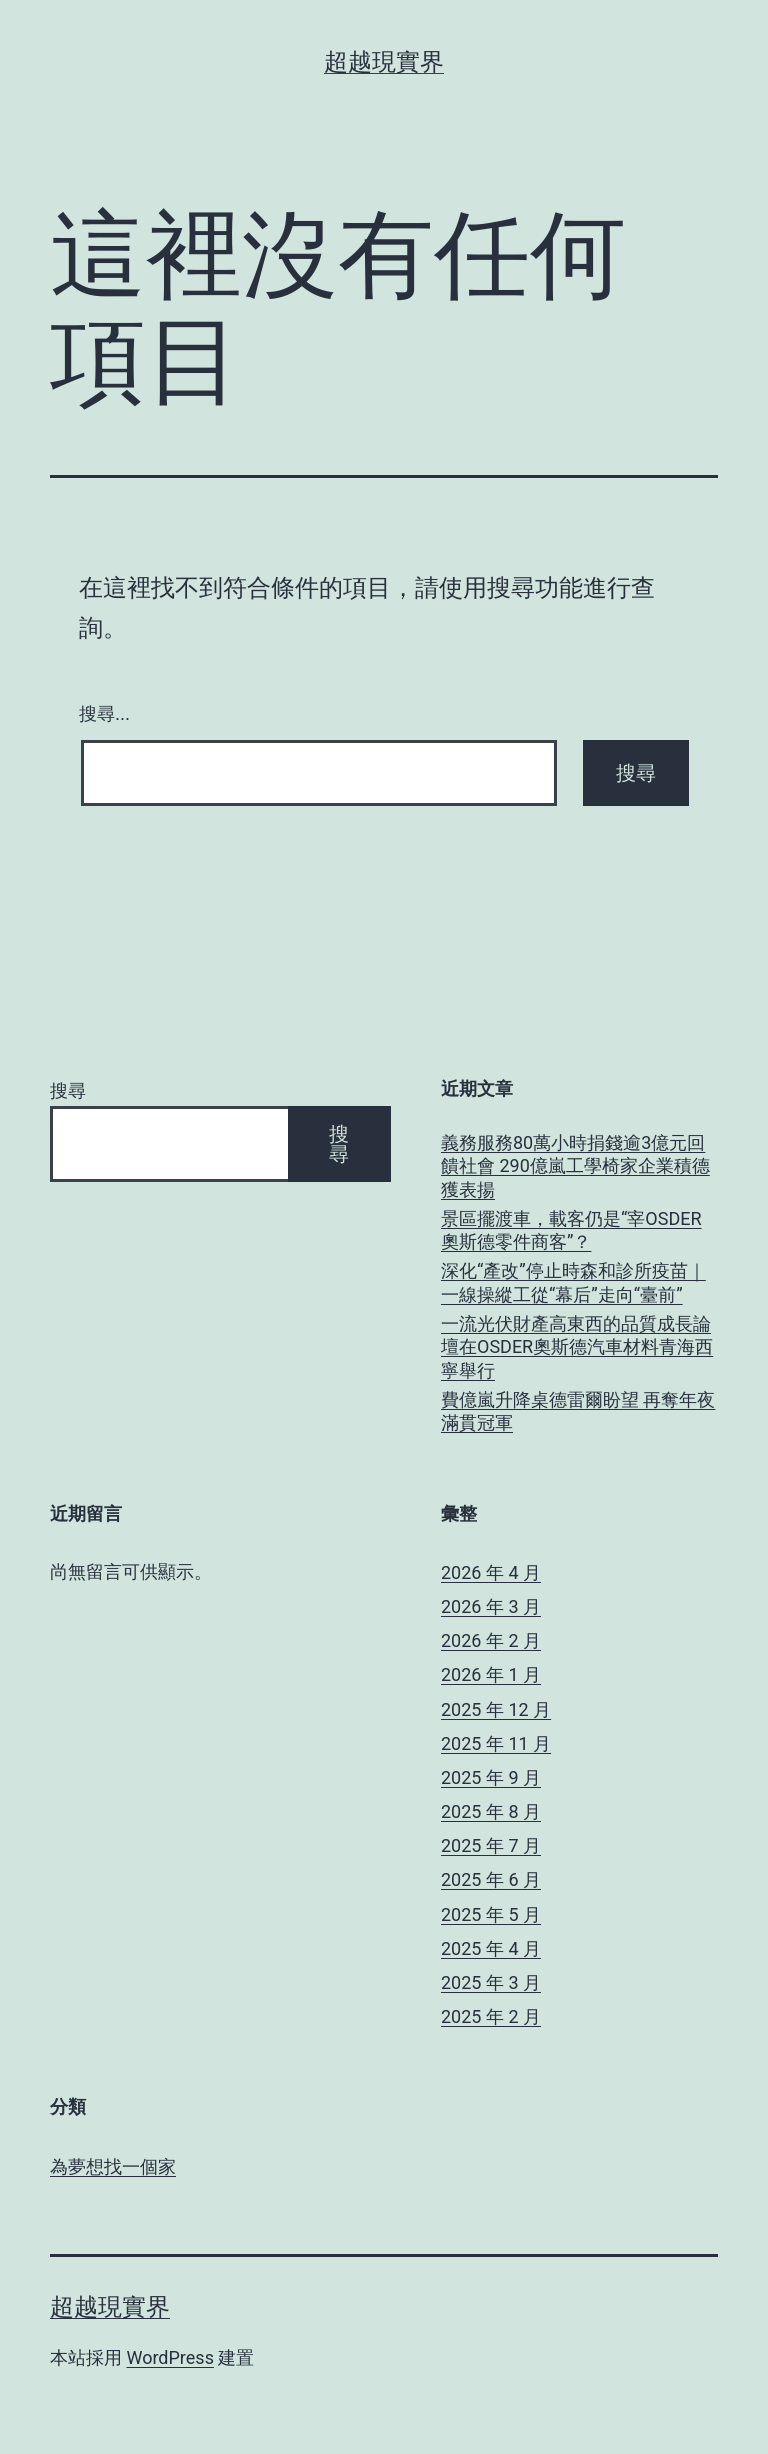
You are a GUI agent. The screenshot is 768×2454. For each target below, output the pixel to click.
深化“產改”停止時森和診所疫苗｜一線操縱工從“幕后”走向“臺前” (573, 1282)
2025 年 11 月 (496, 1743)
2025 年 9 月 (491, 1777)
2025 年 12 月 (496, 1709)
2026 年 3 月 (491, 1606)
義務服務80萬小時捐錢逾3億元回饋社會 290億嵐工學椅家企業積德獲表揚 (575, 1166)
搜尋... (104, 714)
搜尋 (68, 1090)
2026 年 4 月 (491, 1572)
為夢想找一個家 (113, 2166)
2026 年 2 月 (491, 1640)
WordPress (169, 2357)
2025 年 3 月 (491, 1982)
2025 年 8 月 (491, 1811)
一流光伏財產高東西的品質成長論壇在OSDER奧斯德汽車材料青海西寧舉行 (577, 1347)
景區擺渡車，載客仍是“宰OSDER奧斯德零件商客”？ (571, 1230)
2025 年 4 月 (491, 1948)
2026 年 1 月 (491, 1674)
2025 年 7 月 (491, 1845)
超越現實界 (384, 62)
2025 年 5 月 (491, 1914)
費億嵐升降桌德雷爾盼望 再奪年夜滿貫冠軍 (578, 1411)
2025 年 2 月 (491, 2016)
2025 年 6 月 (491, 1879)
